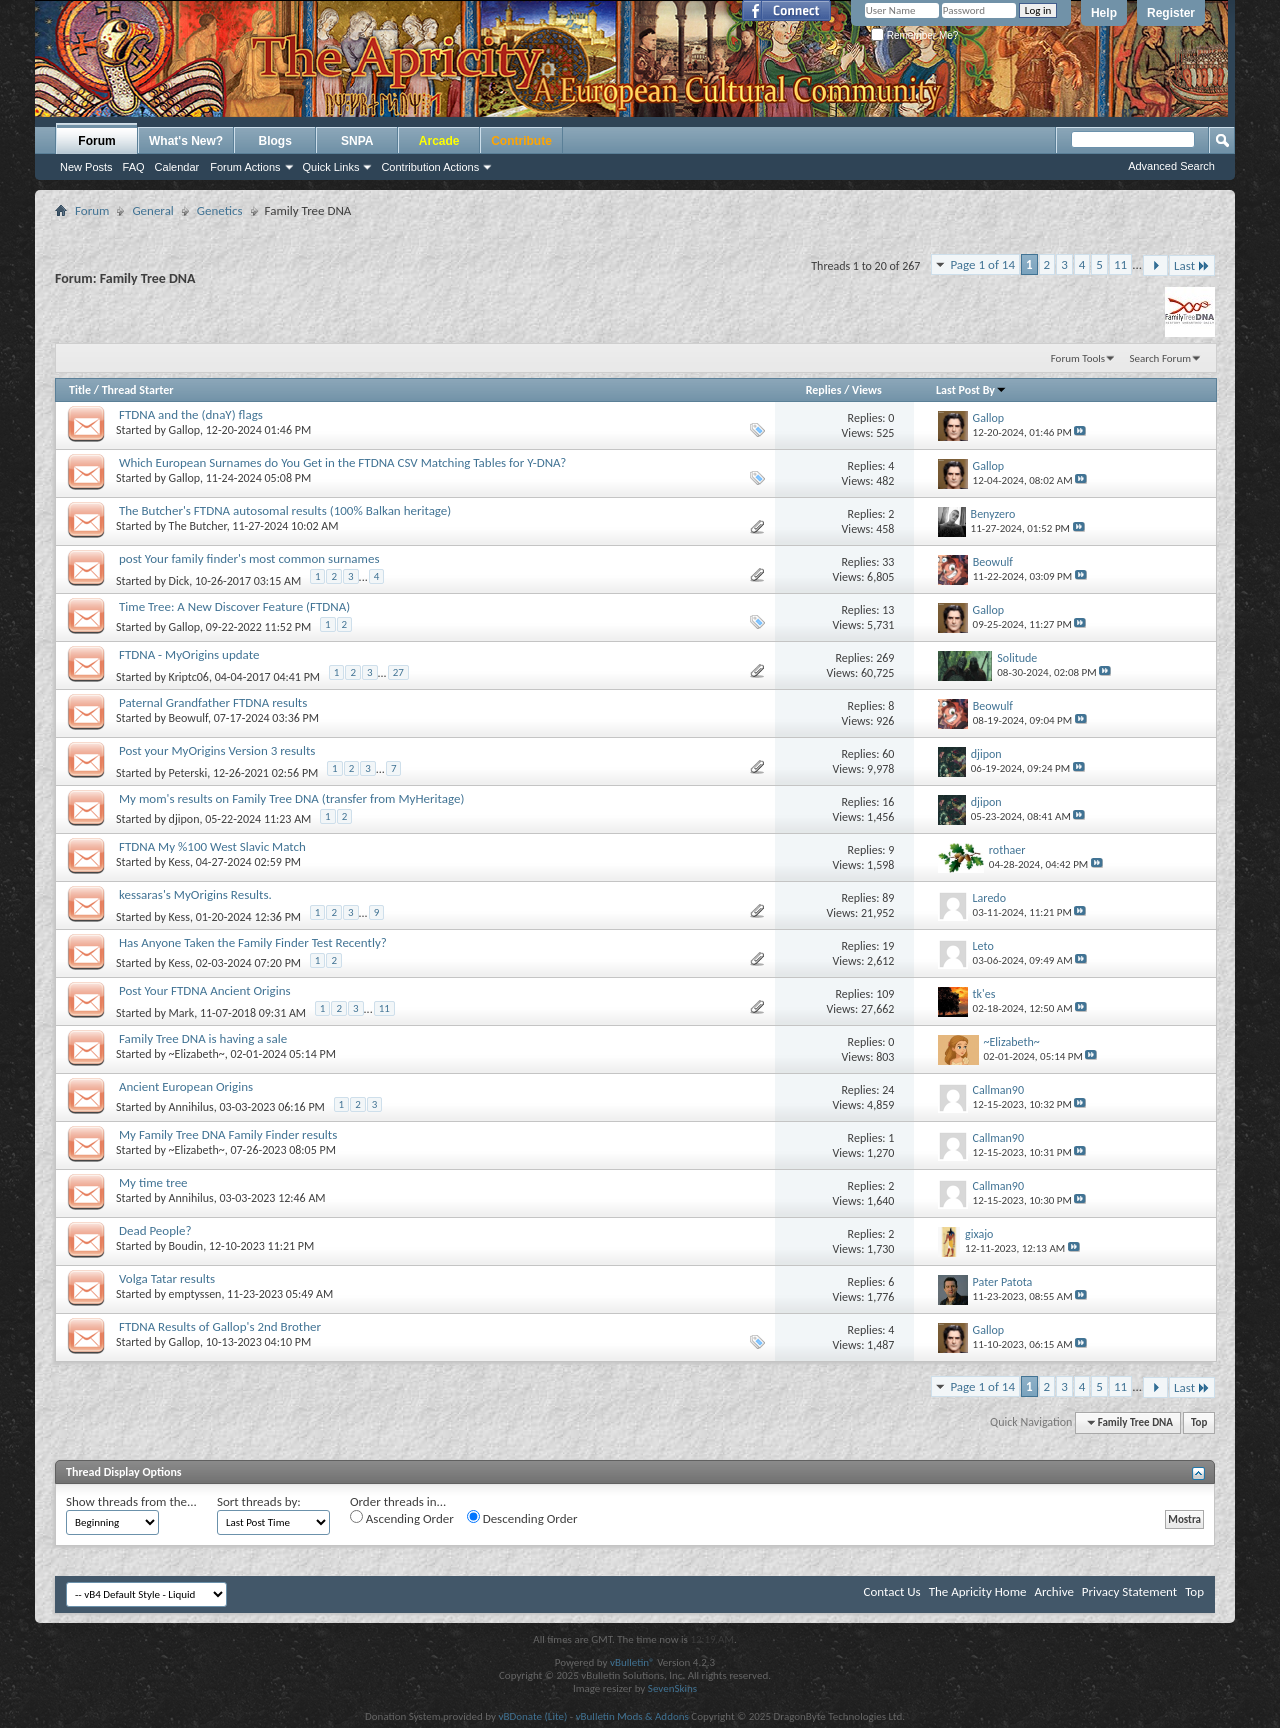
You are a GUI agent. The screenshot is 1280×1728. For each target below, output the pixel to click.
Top (1199, 1422)
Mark (182, 1013)
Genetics (220, 210)
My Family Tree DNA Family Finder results (228, 1134)
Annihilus (191, 1107)
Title (80, 390)
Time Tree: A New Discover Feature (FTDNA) (234, 606)
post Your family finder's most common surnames (249, 558)
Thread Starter (138, 390)
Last (1192, 265)
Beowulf (188, 718)
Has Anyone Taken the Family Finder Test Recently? (253, 942)
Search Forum (1161, 358)
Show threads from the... (131, 1501)
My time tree (153, 1182)
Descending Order (522, 1518)
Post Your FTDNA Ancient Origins (205, 990)
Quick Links (331, 167)
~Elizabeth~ (197, 1054)
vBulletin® (632, 1662)
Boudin (186, 1246)
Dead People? (155, 1230)
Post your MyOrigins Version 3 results (217, 750)
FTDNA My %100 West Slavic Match (212, 846)
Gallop (184, 430)
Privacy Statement (1129, 1591)
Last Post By (971, 390)
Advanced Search (1171, 166)
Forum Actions (245, 167)
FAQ (134, 167)
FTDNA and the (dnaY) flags (191, 414)
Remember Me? (914, 35)
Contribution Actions (430, 167)
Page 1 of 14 (982, 264)
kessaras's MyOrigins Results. (195, 894)
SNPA (357, 141)
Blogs (275, 141)
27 (398, 672)
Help (1104, 13)
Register (1171, 13)
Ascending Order (402, 1518)
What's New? (186, 141)
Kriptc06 (189, 677)
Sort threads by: (259, 1501)
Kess (179, 862)
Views (867, 390)
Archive (1053, 1591)
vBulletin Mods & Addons (632, 1716)
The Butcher (198, 526)
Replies (824, 390)
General (152, 210)
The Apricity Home (978, 1591)
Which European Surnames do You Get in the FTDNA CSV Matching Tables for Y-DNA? (342, 462)
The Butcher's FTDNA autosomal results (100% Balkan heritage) (285, 510)
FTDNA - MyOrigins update (189, 654)
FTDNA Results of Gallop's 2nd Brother (220, 1326)
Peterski (188, 773)
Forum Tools (1078, 358)
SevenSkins (672, 1688)
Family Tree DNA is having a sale (203, 1038)
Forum (96, 141)
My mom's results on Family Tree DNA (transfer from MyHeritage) (291, 798)
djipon (184, 819)
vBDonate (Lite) (532, 1716)
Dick (179, 581)
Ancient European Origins (186, 1086)
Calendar (177, 167)
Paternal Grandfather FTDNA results (213, 702)
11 (1120, 264)
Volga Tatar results (167, 1278)
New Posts (86, 167)
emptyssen (195, 1294)
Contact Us (892, 1591)
